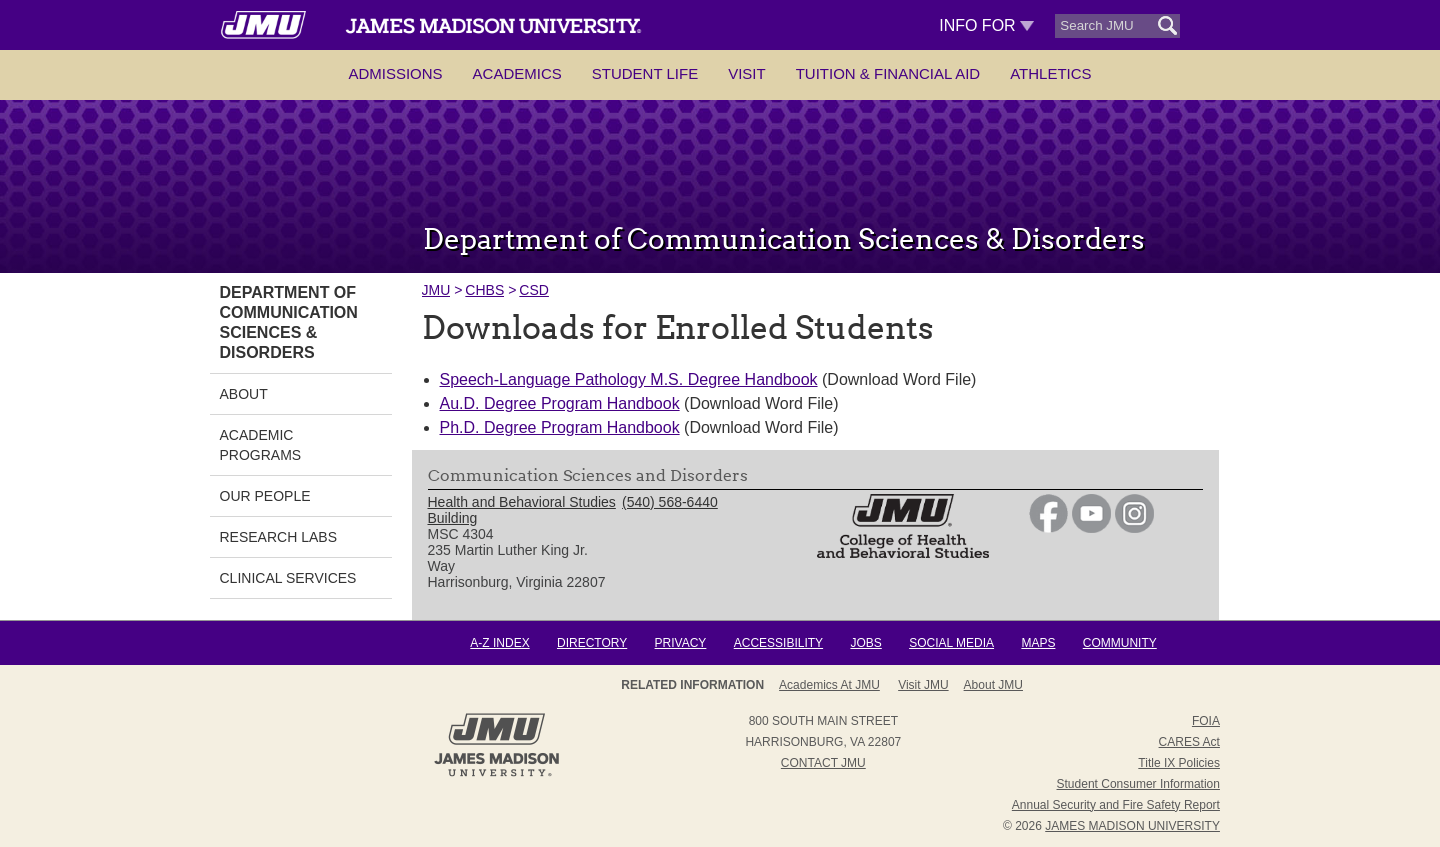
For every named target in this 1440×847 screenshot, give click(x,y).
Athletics (1050, 73)
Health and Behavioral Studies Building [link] (522, 510)
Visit (747, 73)
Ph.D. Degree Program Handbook (560, 427)
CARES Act (1189, 742)
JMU (436, 290)
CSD (534, 290)
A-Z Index (499, 643)
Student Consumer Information (1138, 784)
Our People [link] (265, 496)
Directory (592, 643)
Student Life (645, 73)
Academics (517, 73)
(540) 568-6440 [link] (670, 502)
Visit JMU (923, 685)
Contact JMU (823, 763)
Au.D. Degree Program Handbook (560, 403)
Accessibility (778, 643)
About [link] (244, 394)
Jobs (865, 643)
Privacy (681, 643)
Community (1120, 643)
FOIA (1206, 721)
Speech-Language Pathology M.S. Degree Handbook (629, 379)
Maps (1038, 643)
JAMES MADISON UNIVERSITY (1132, 826)
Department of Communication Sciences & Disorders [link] (289, 322)
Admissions (395, 73)
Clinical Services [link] (288, 578)
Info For (986, 25)
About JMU (993, 685)
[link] (1048, 528)
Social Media (951, 643)
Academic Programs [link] (261, 445)
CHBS (484, 290)
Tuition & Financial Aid (888, 73)
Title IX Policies (1179, 763)
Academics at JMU (829, 685)
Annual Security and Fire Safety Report (1116, 805)
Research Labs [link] (278, 537)
